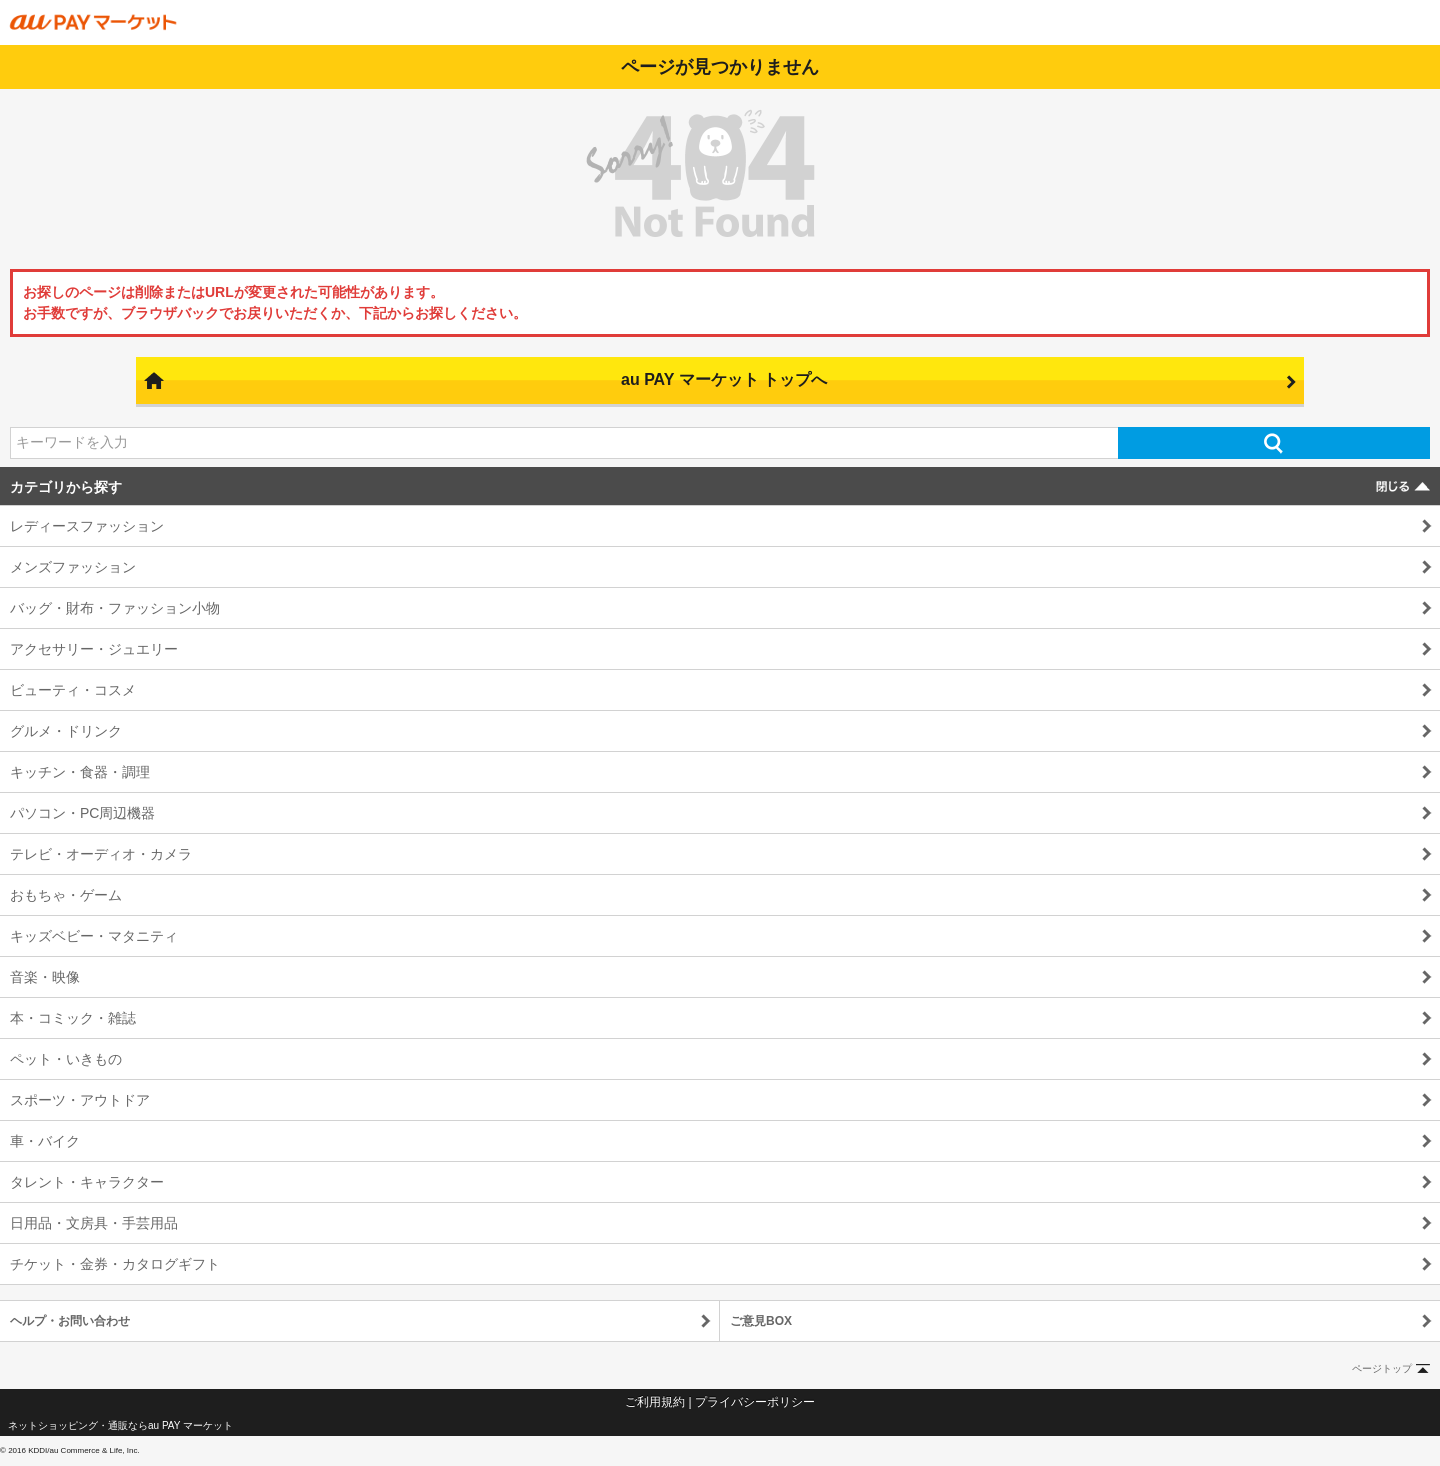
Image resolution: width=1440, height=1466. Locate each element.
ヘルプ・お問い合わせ (70, 1321)
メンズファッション (73, 567)
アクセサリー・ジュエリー (94, 649)
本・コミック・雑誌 (73, 1018)
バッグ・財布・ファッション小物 (115, 608)
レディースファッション (87, 526)
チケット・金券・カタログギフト (115, 1264)
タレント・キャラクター (87, 1182)
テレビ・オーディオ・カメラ (101, 854)
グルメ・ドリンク (66, 731)
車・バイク (45, 1141)
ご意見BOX (761, 1321)
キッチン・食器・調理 (80, 772)
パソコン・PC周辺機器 (82, 813)
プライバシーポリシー (755, 1402)
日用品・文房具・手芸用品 (94, 1223)
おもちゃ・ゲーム (66, 895)
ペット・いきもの (66, 1059)
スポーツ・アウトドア (80, 1100)
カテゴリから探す (66, 487)
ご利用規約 (655, 1402)
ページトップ (1382, 1368)
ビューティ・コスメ (73, 690)
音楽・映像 (45, 977)
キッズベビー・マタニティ (94, 936)
